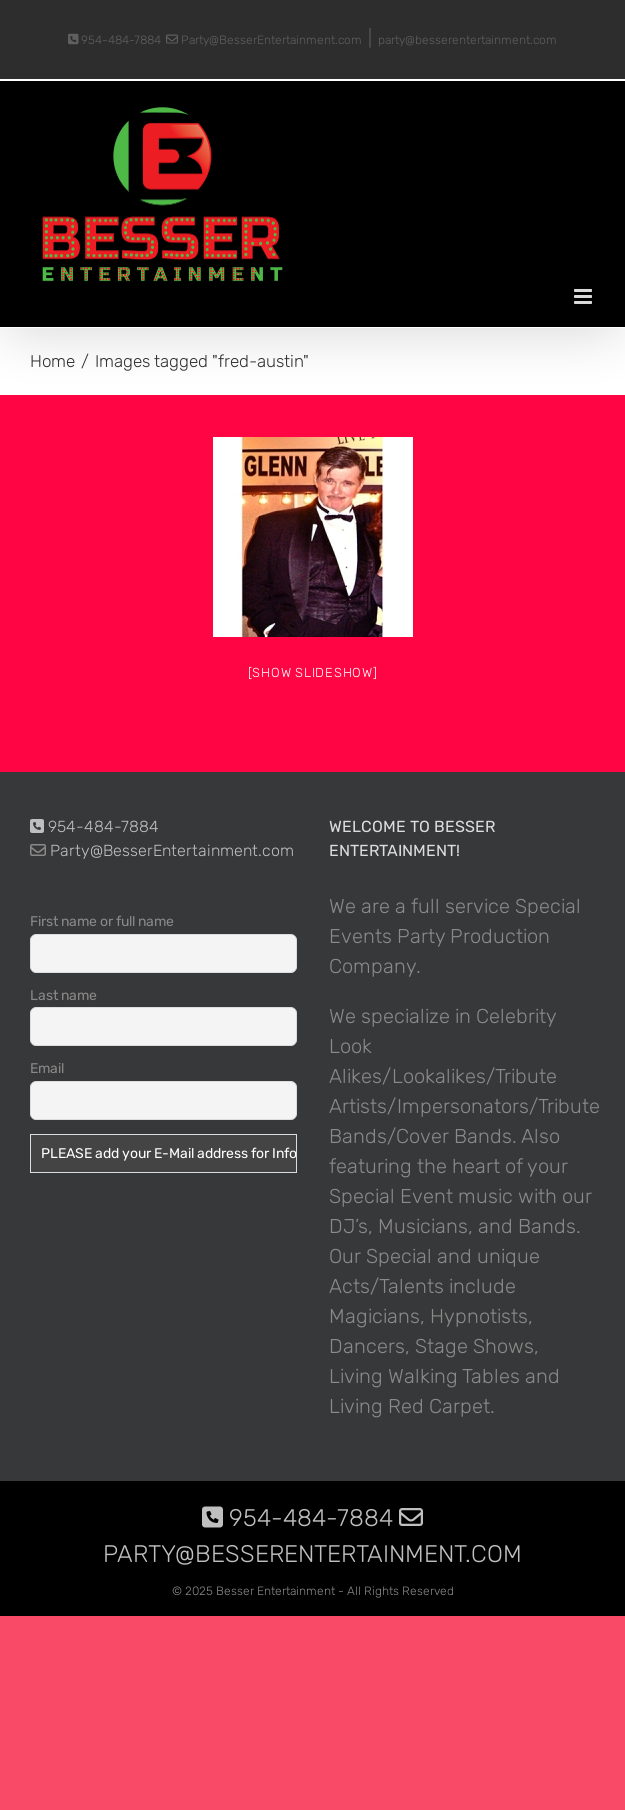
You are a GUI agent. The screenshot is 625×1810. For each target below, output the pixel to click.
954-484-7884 (115, 40)
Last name (63, 995)
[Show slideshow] (313, 672)
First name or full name (102, 921)
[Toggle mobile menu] (584, 296)
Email (47, 1068)
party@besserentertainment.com (467, 40)
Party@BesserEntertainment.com (264, 40)
